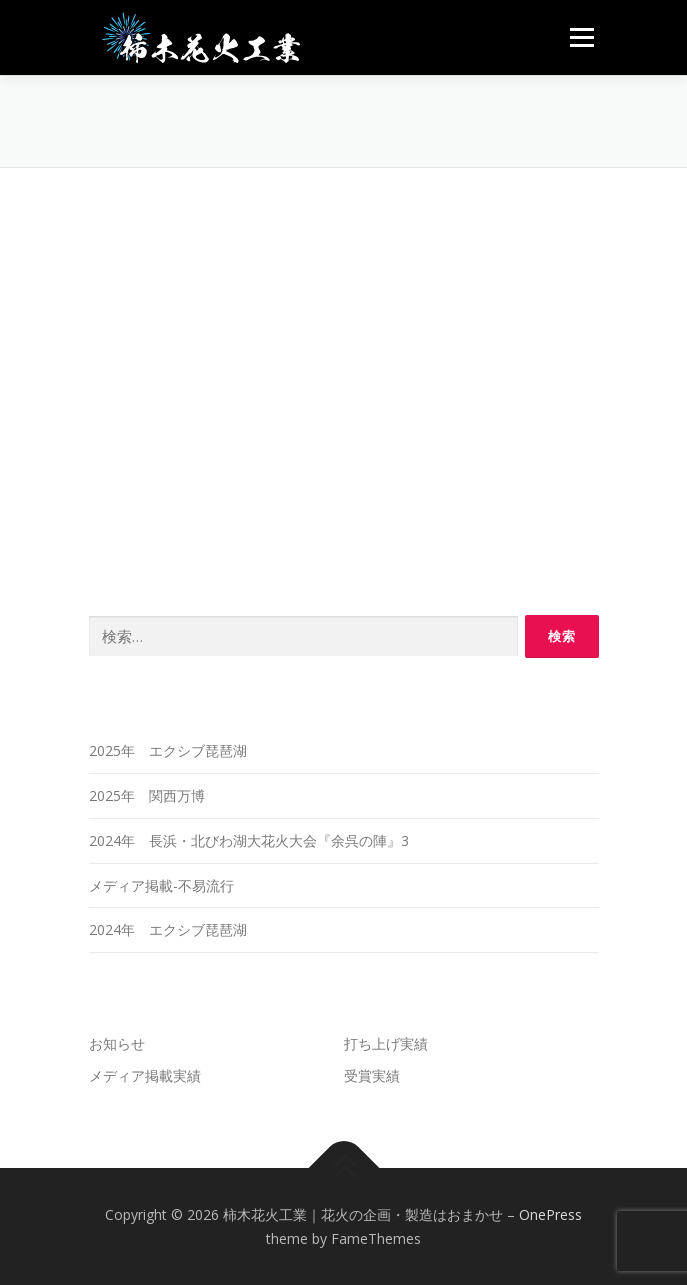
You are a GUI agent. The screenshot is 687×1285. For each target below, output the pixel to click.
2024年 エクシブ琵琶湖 (168, 929)
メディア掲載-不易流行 (161, 885)
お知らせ (117, 1043)
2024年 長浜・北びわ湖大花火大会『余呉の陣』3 (249, 840)
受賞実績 (372, 1075)
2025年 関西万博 (147, 795)
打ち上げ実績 (386, 1043)
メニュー (581, 37)
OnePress (550, 1214)
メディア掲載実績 (145, 1075)
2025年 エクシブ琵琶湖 (168, 750)
